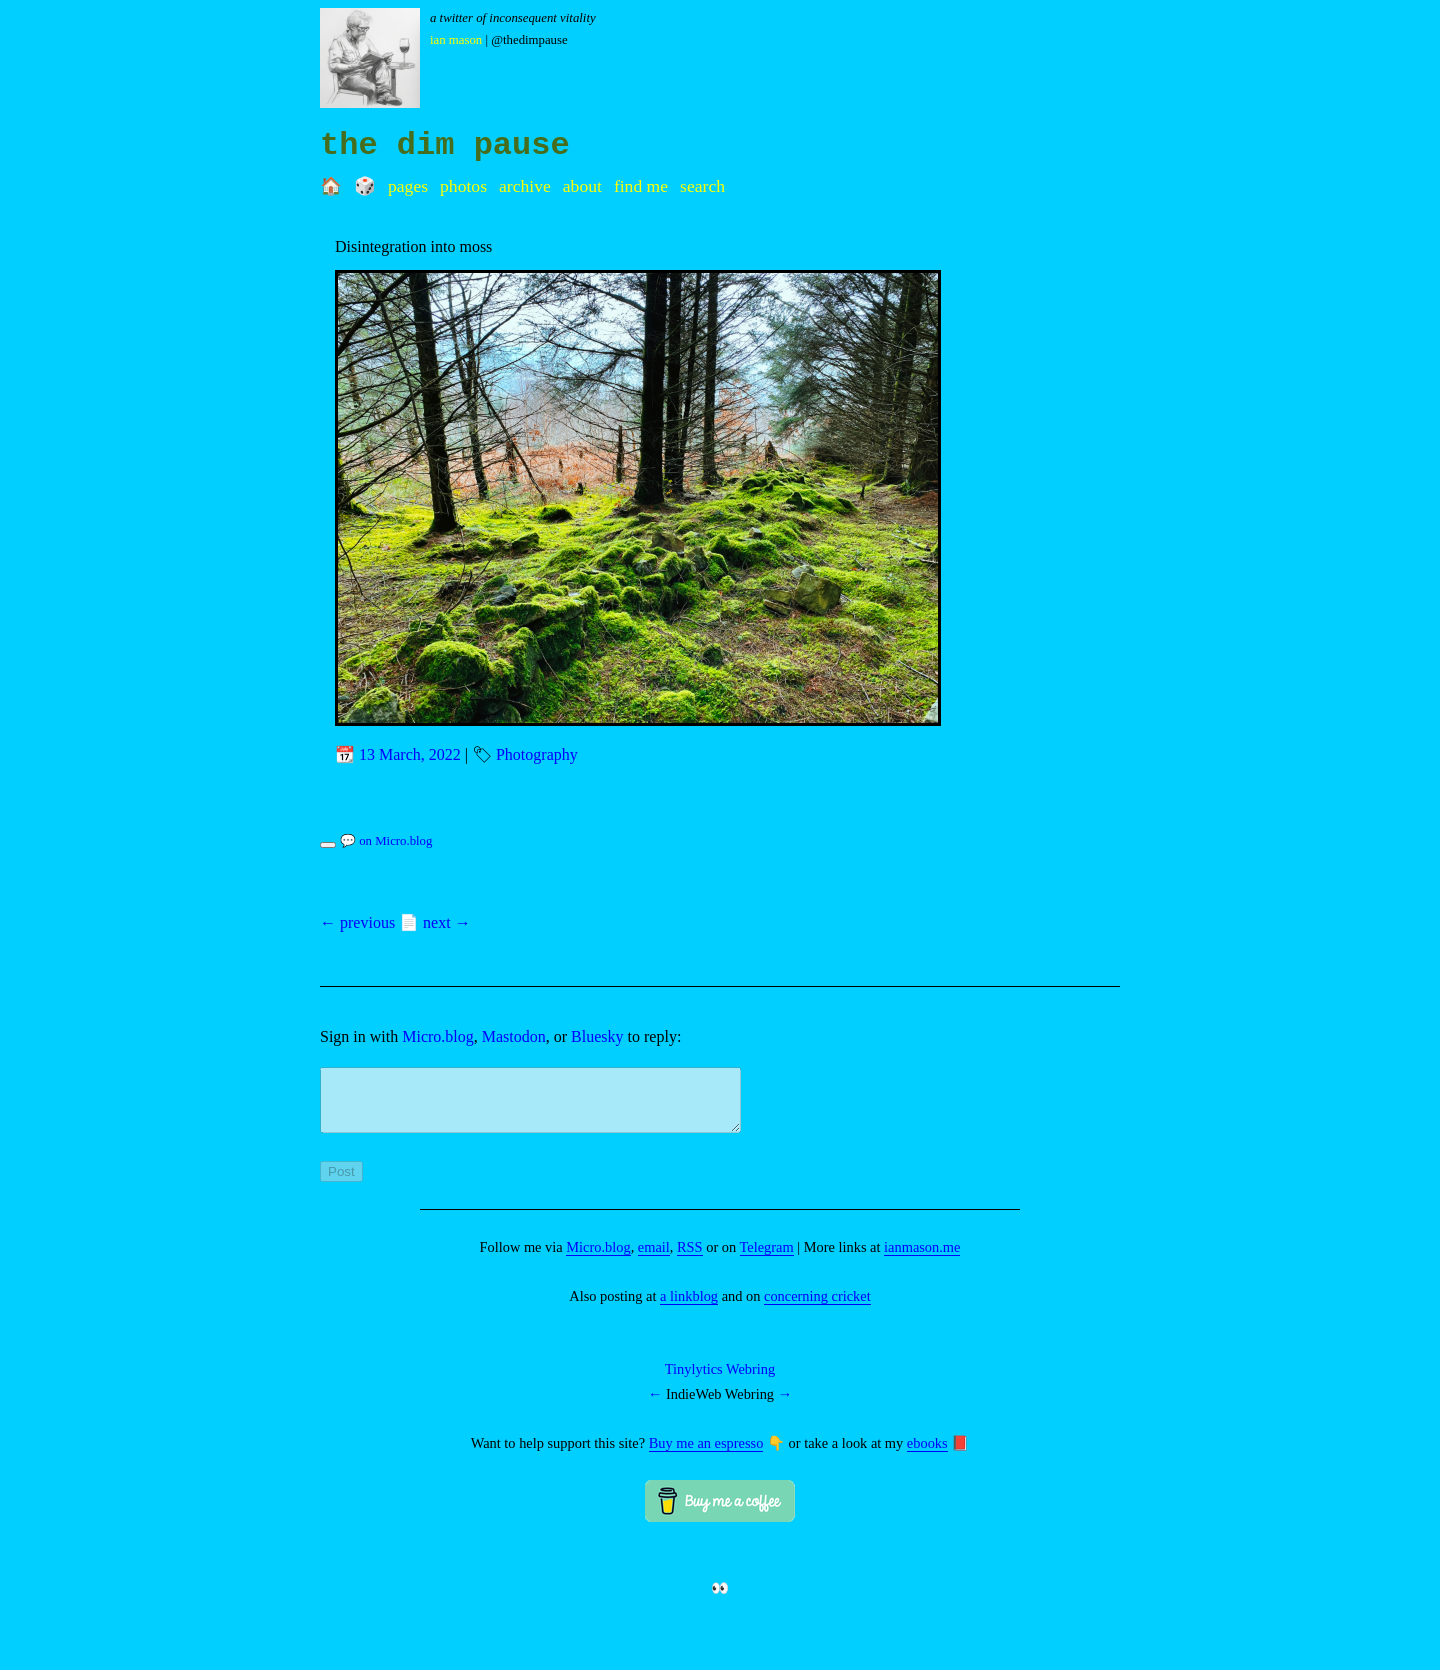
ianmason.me (922, 1259)
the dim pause (445, 145)
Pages (408, 186)
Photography (537, 754)
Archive (525, 186)
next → (447, 922)
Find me (641, 186)
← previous (357, 922)
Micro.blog (438, 1036)
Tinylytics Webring (720, 1381)
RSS (690, 1259)
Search (702, 186)
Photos (463, 186)
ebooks (927, 1455)
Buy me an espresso (706, 1455)
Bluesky (597, 1036)
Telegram (767, 1259)
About (582, 186)
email (654, 1259)
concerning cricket (817, 1308)
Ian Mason (456, 40)
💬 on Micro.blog (386, 841)
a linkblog (689, 1308)
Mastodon (514, 1036)
